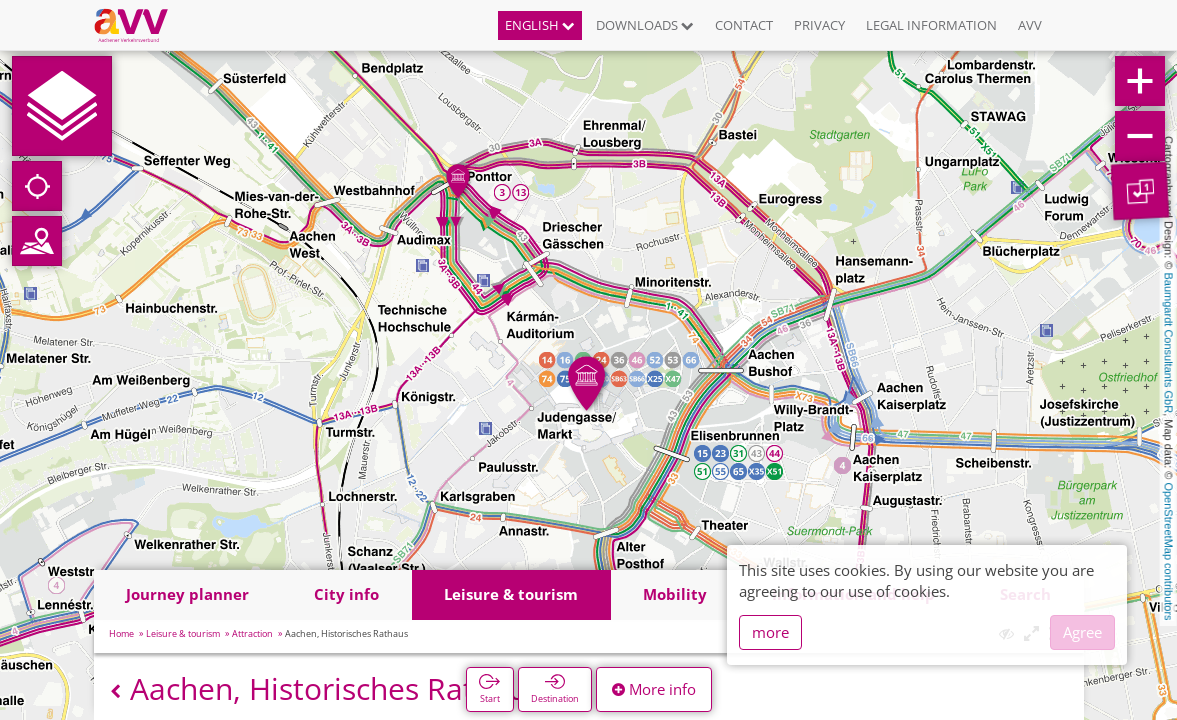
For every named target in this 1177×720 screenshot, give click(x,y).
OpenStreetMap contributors (1169, 551)
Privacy (819, 25)
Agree (1082, 632)
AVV (1030, 25)
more (770, 632)
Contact (744, 25)
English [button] (540, 25)
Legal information (931, 25)
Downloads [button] (645, 25)
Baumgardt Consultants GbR (1169, 343)
